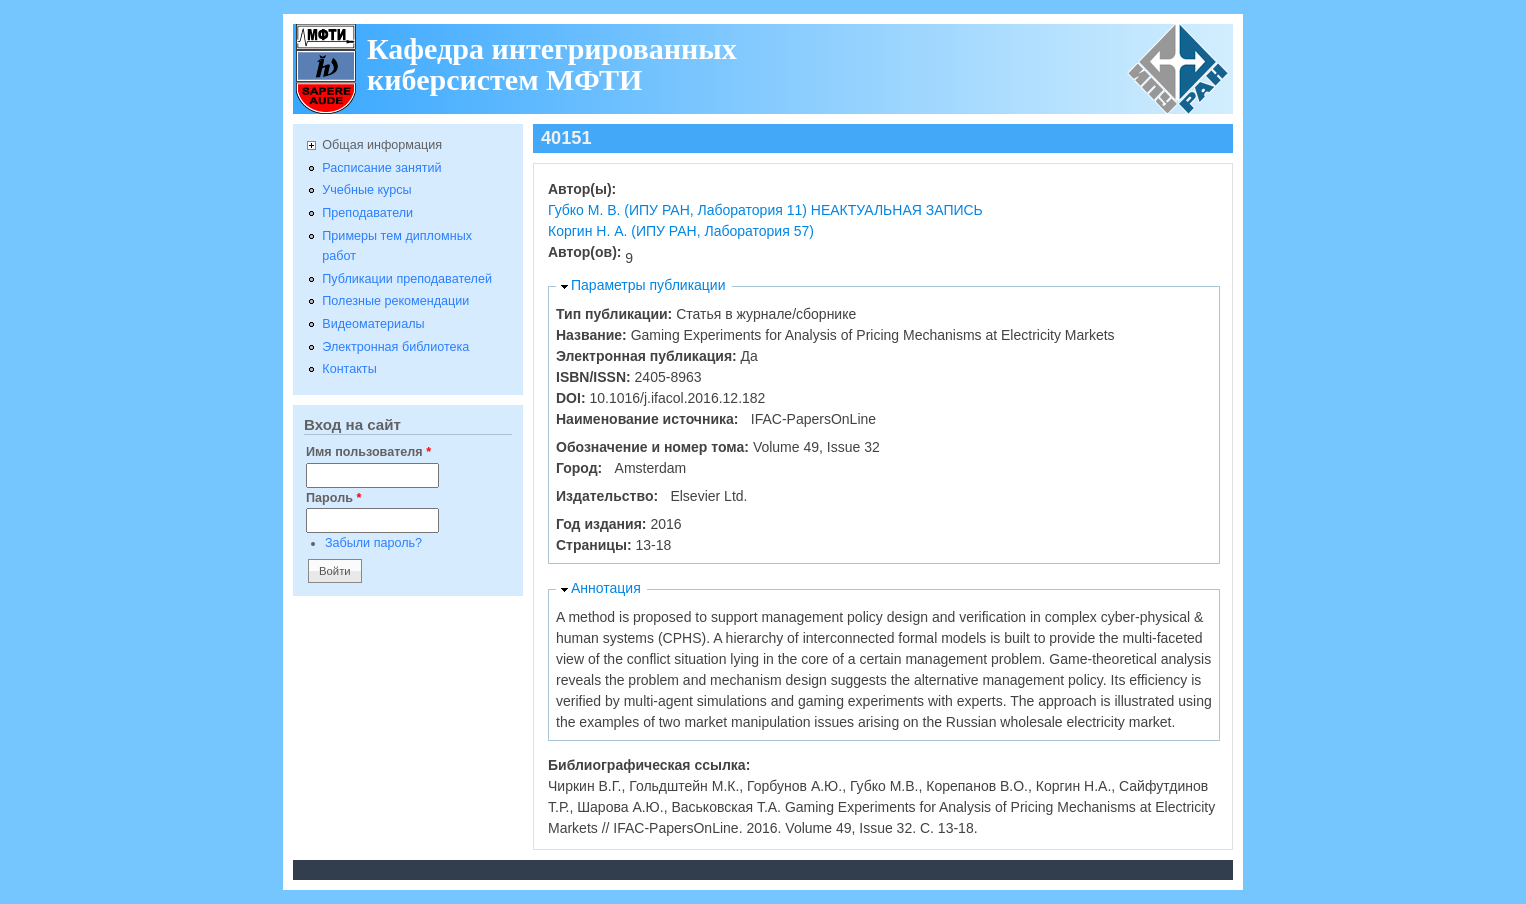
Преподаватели (367, 213)
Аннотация (606, 588)
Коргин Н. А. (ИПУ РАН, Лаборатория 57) (681, 231)
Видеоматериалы (373, 324)
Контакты (349, 369)
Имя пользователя (368, 452)
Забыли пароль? (373, 543)
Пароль (333, 498)
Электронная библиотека (395, 347)
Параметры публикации (648, 285)
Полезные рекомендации (395, 301)
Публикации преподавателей (407, 279)
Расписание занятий (381, 168)
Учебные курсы (366, 190)
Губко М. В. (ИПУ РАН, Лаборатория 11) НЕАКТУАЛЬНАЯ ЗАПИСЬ (765, 210)
